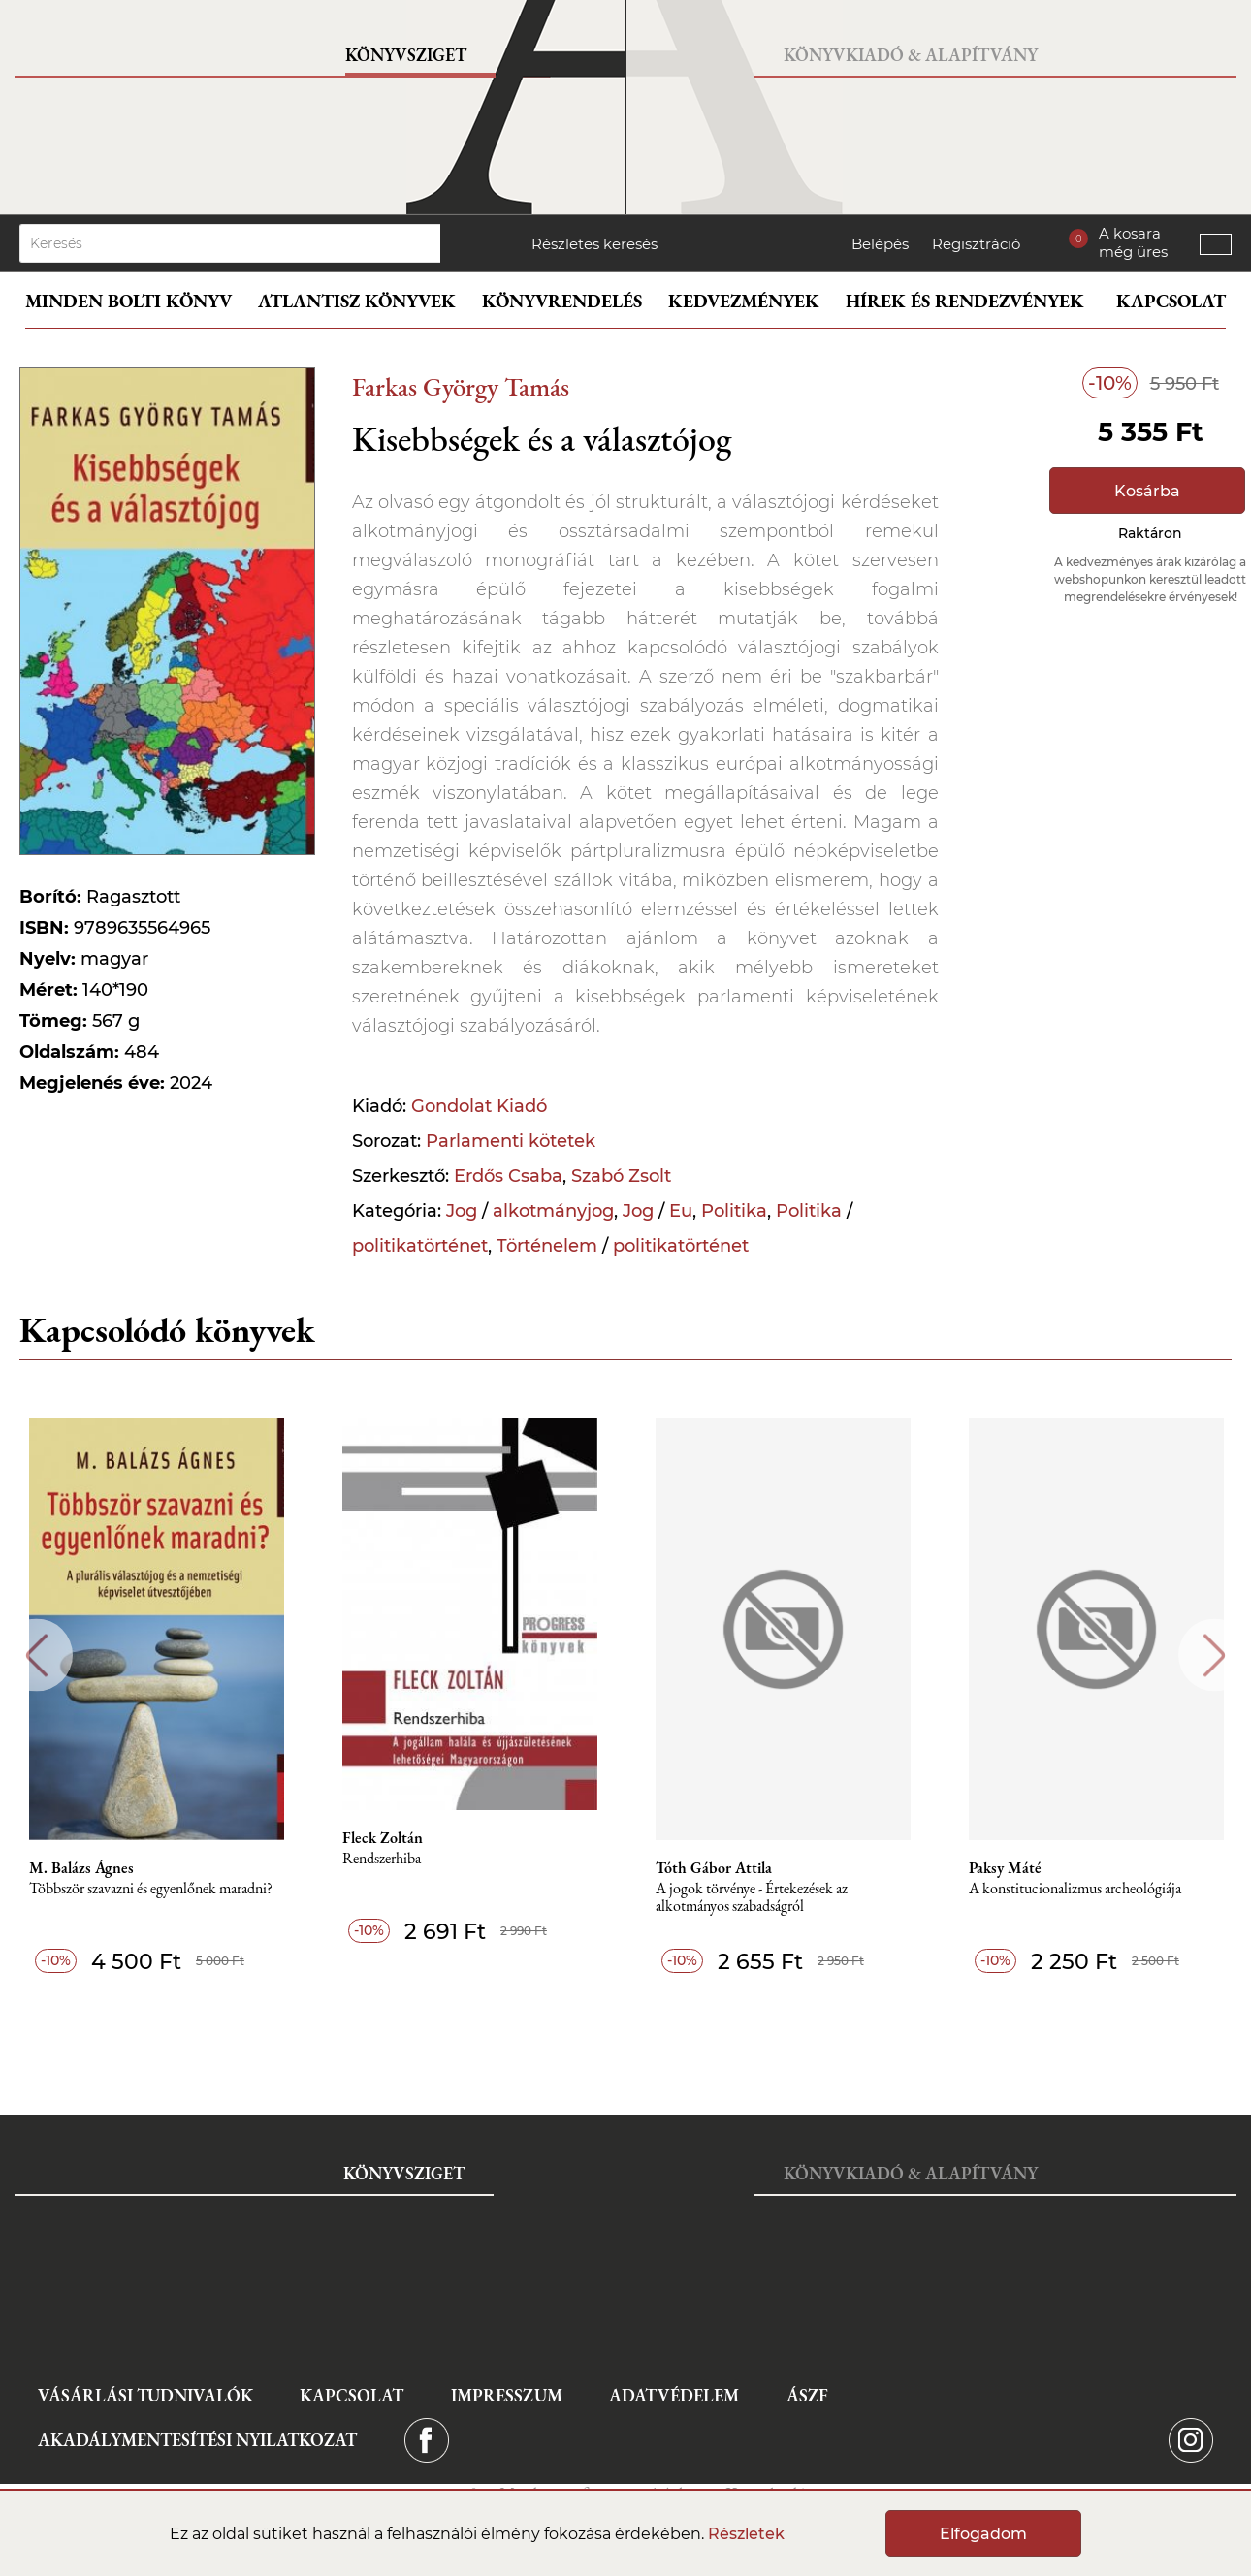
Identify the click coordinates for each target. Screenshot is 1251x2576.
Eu (680, 1211)
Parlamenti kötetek (510, 1141)
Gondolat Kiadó (479, 1106)
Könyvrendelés (562, 301)
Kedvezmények (743, 301)
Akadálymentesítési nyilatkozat (197, 2440)
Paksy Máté (1005, 1868)
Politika (734, 1211)
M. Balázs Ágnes (81, 1868)
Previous (36, 1655)
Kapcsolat (1171, 301)
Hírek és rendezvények (965, 301)
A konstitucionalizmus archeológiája (1075, 1889)
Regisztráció (976, 244)
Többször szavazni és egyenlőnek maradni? (151, 1889)
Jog (461, 1211)
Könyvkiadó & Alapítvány (911, 55)
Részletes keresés (594, 244)
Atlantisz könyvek (357, 301)
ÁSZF (807, 2395)
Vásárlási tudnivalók (145, 2395)
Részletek (746, 2534)
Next (1214, 1655)
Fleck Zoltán (382, 1838)
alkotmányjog (553, 1211)
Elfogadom (983, 2534)
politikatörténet (420, 1245)
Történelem (547, 1245)
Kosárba (1147, 491)
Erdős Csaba (508, 1176)
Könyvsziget (405, 55)
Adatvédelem (674, 2395)
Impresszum (506, 2395)
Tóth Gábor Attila (714, 1868)
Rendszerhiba (381, 1859)
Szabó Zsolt (621, 1176)
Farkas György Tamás (460, 386)
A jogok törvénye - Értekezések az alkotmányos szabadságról (752, 1898)
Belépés (880, 244)
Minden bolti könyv (128, 301)
